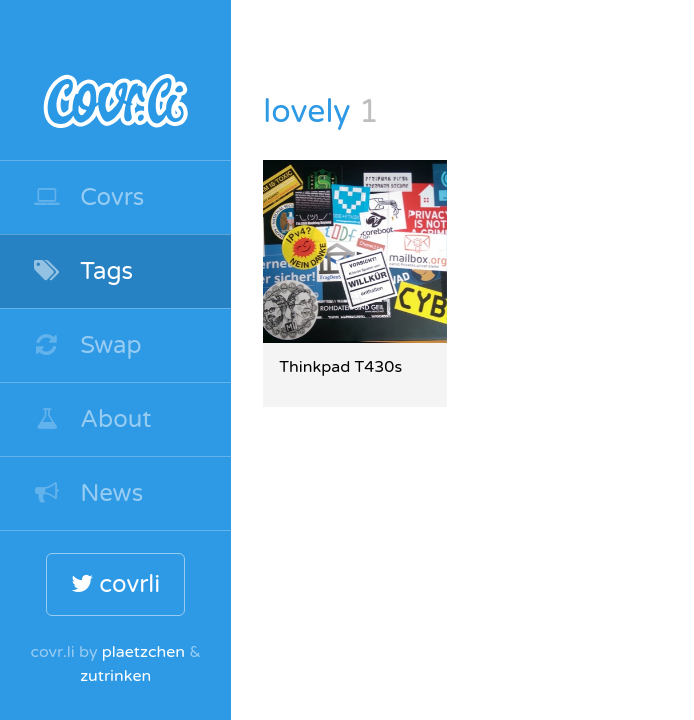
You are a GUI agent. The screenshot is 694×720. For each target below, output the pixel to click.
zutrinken (115, 676)
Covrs (88, 197)
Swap (87, 345)
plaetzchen (143, 652)
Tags (82, 271)
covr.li (115, 80)
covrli (115, 584)
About (92, 419)
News (87, 493)
